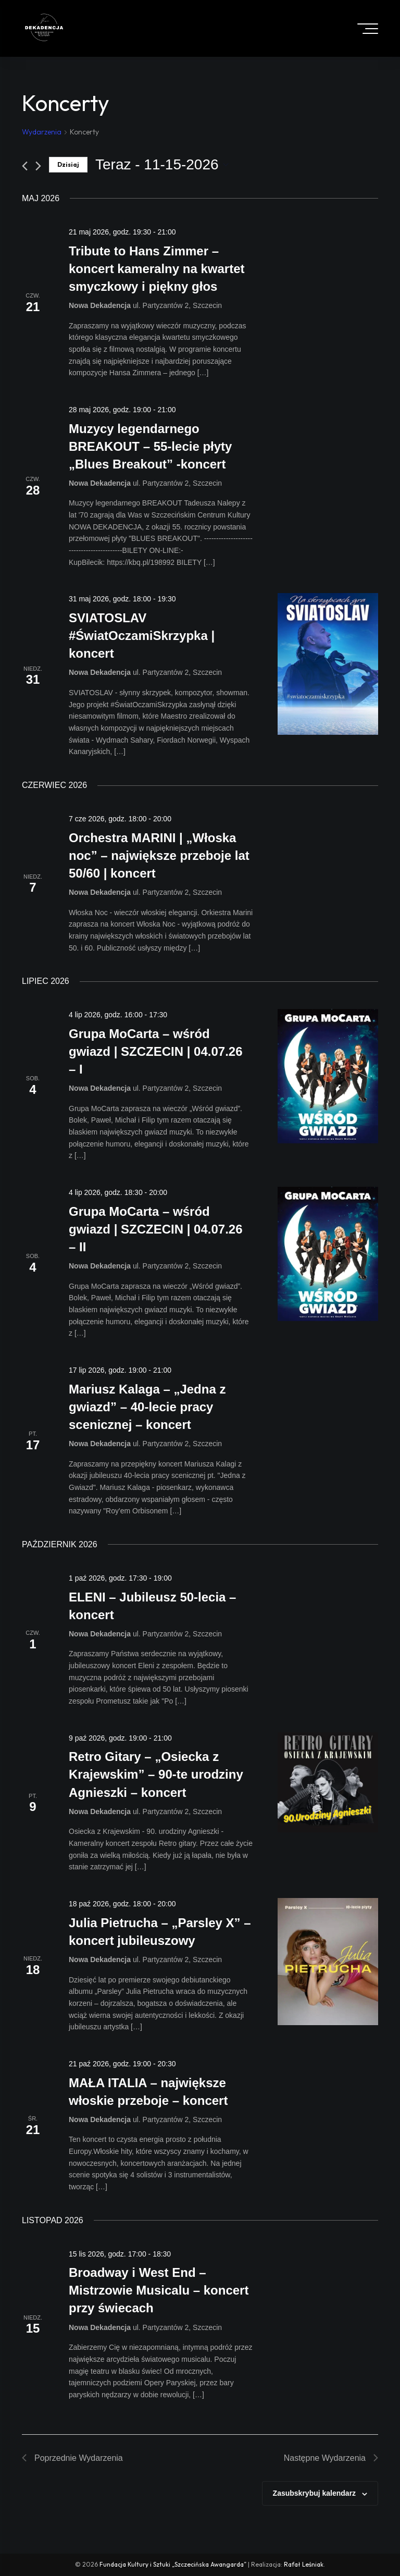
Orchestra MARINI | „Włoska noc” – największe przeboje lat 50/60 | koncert (159, 855)
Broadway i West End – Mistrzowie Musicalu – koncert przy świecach (158, 2290)
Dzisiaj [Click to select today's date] (68, 164)
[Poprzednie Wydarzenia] (25, 166)
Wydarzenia (41, 132)
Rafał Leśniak (303, 2564)
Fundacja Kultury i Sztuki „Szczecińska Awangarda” (172, 2564)
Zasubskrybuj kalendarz (314, 2493)
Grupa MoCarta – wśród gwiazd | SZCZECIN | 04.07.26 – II (156, 1229)
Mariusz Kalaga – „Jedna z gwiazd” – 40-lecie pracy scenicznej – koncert (147, 1407)
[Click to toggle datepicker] (162, 164)
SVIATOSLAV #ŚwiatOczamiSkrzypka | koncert (142, 635)
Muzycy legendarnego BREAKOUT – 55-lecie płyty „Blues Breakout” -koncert (150, 446)
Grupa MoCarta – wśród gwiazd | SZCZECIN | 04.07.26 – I (156, 1051)
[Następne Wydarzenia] (38, 166)
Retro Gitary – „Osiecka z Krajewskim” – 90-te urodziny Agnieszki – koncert (156, 1774)
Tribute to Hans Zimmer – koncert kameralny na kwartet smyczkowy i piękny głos (157, 268)
